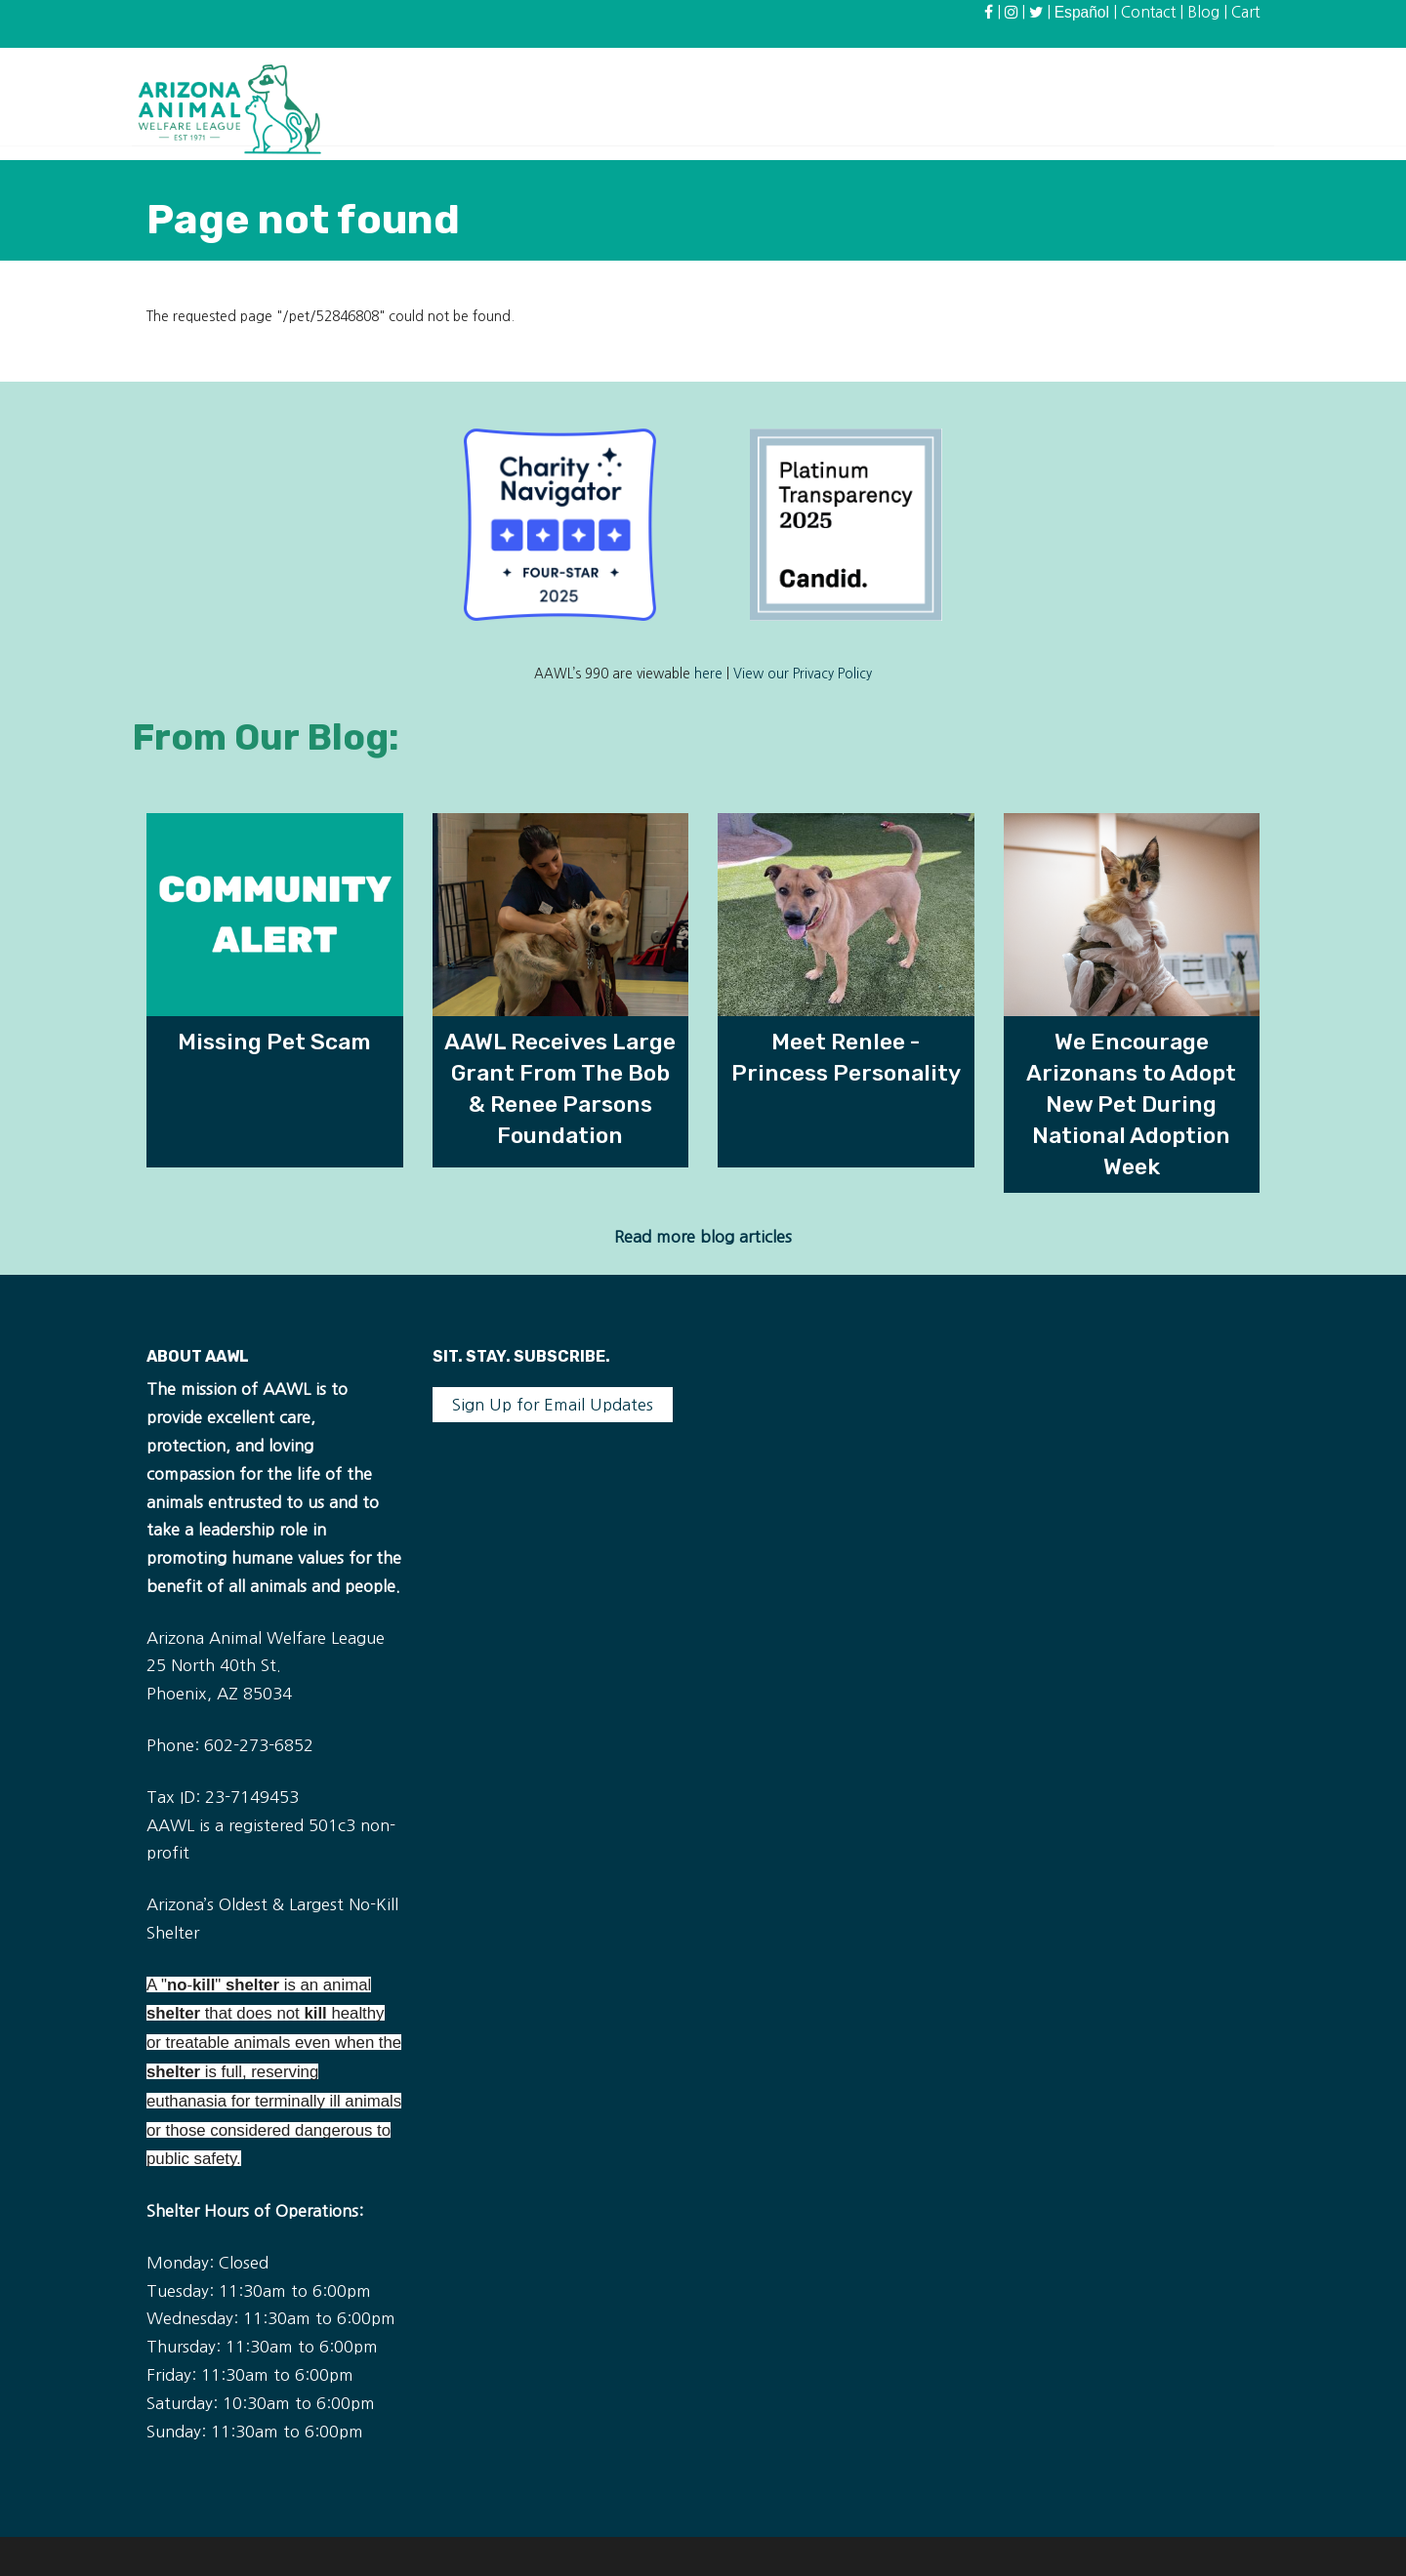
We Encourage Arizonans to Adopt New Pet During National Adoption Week (1131, 1104)
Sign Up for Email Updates (552, 1404)
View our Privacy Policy (802, 674)
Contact (1148, 12)
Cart (1245, 12)
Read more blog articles (703, 1237)
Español (1081, 12)
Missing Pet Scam (274, 1041)
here (708, 674)
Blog (1203, 12)
